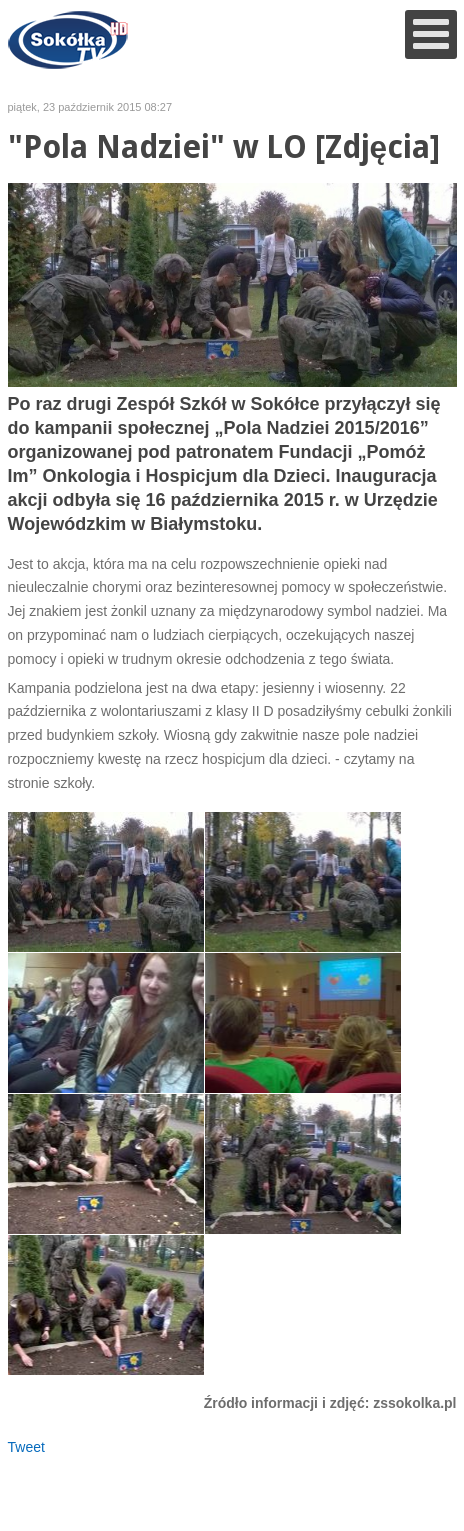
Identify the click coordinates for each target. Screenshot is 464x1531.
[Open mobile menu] (431, 34)
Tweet (26, 1447)
